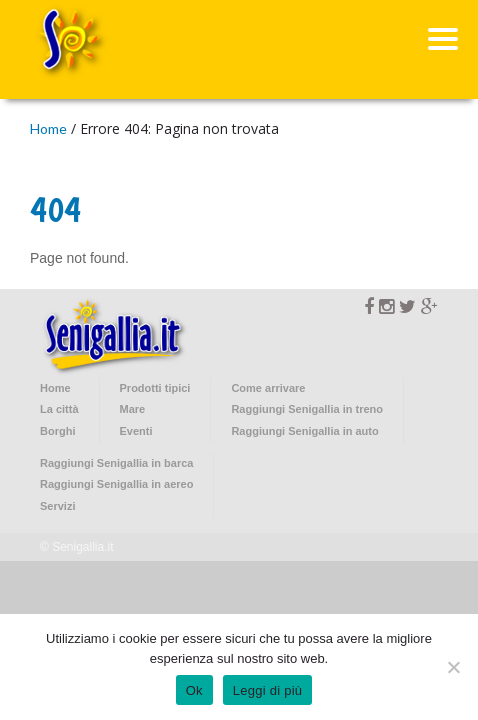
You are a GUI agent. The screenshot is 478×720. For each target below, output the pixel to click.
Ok (194, 690)
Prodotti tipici (155, 388)
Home (48, 128)
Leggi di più (268, 690)
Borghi (57, 431)
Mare (133, 409)
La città (59, 409)
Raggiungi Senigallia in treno (307, 409)
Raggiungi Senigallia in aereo (116, 484)
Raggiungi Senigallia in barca (116, 463)
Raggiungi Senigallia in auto (304, 431)
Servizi (57, 506)
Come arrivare (268, 388)
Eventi (136, 431)
